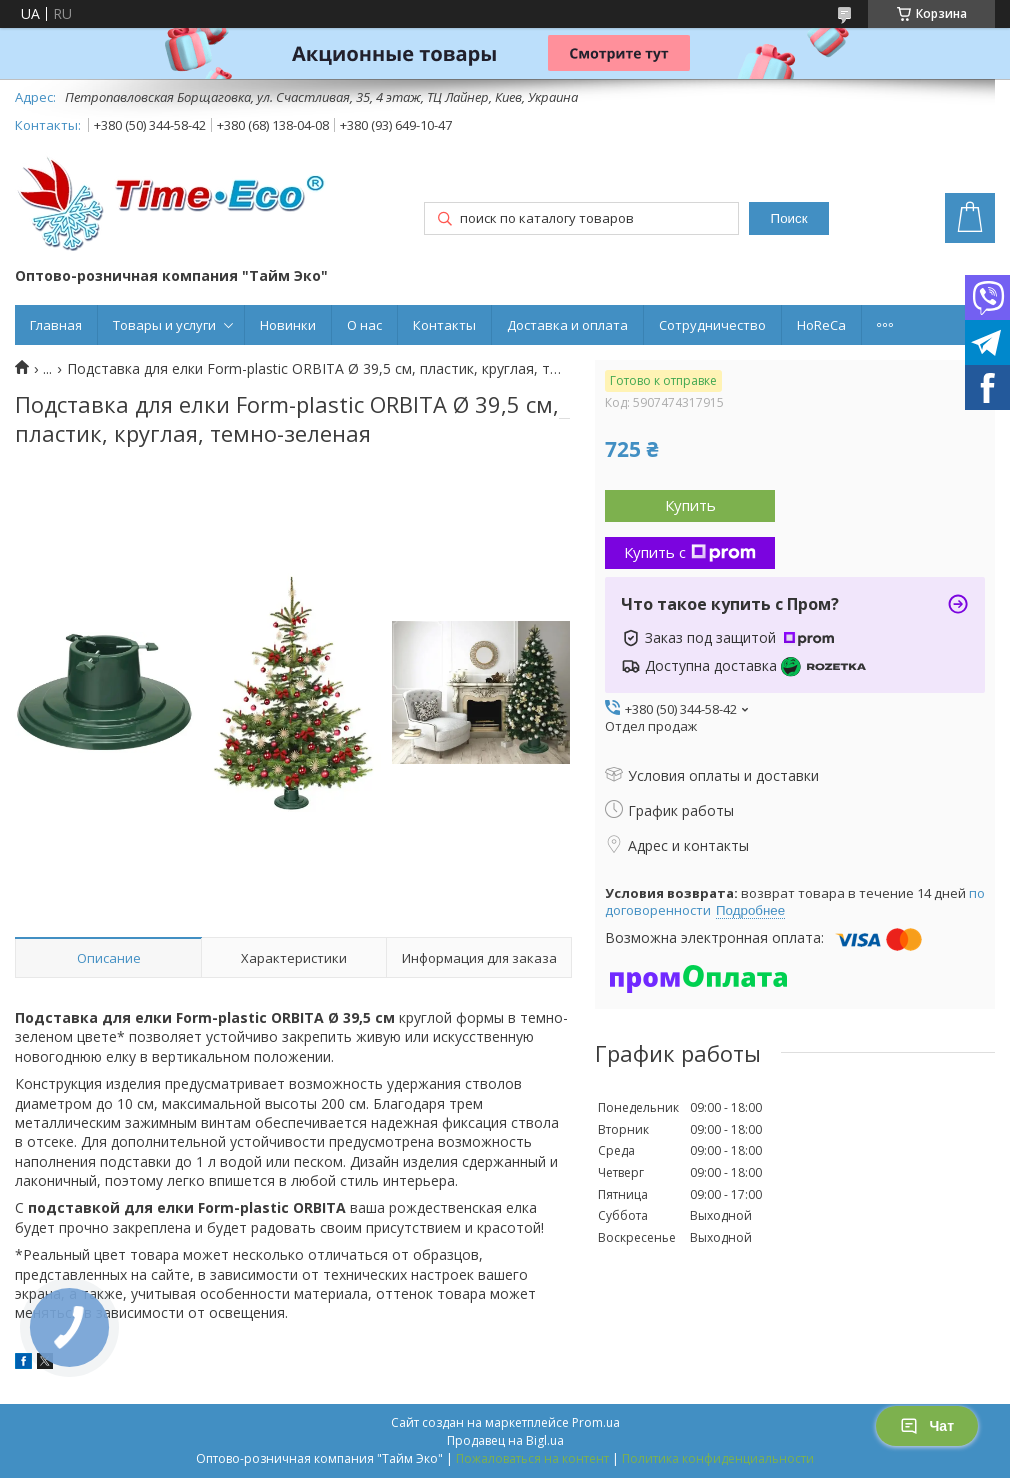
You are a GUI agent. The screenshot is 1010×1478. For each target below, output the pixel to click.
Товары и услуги (164, 325)
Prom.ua (596, 1422)
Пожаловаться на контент (532, 1458)
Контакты (444, 325)
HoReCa (821, 325)
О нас (364, 325)
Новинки (288, 325)
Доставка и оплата (567, 325)
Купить (690, 505)
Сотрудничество (712, 325)
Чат (927, 1426)
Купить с (690, 552)
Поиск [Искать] (789, 218)
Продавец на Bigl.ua (505, 1440)
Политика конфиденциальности (718, 1458)
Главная (56, 325)
